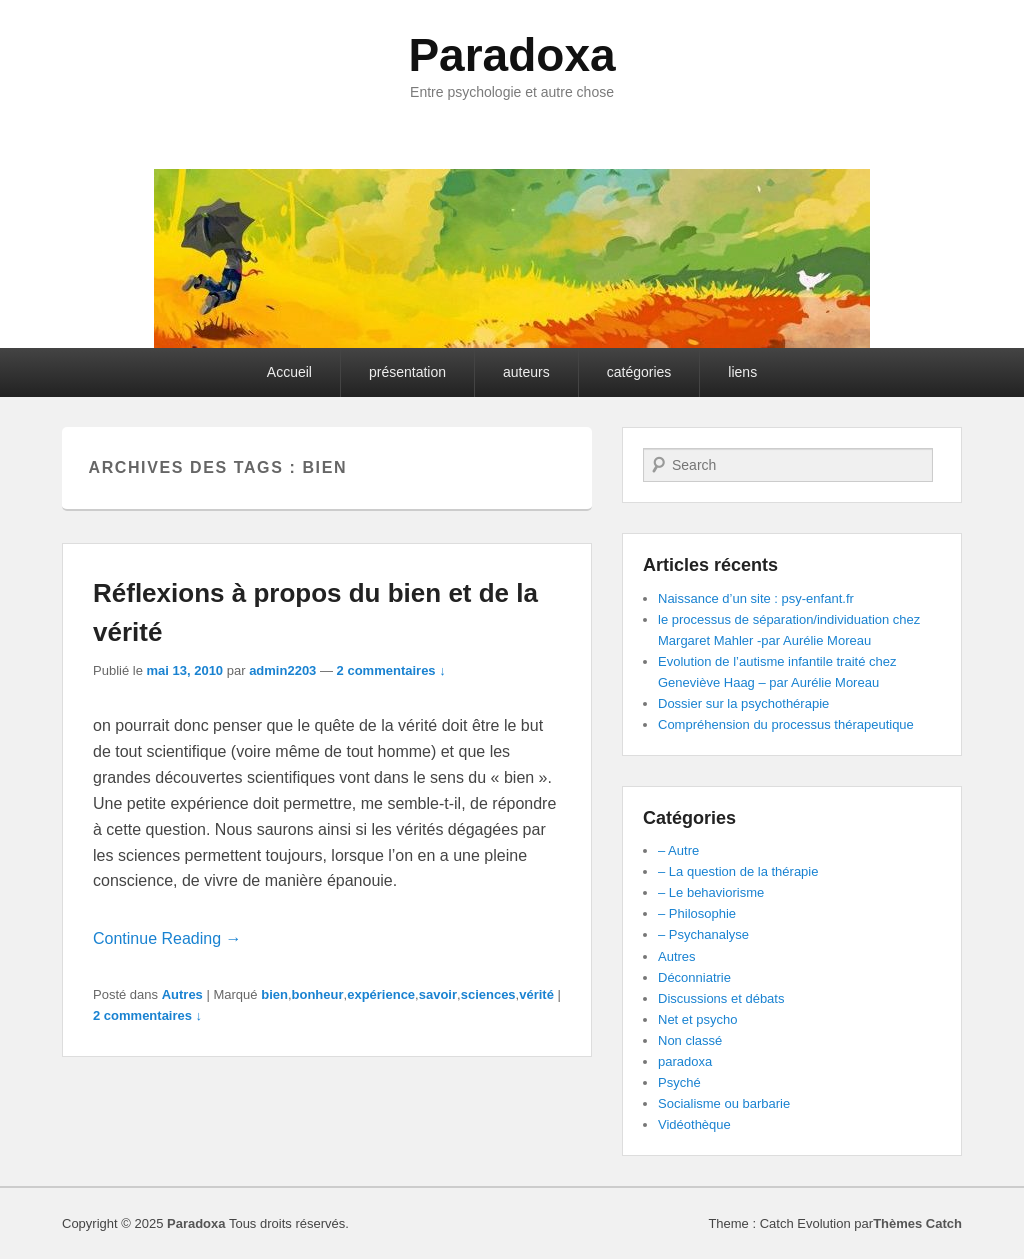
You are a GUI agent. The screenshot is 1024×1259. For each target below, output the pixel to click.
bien (274, 994)
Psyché (679, 1082)
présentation (407, 372)
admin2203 (282, 670)
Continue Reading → (167, 938)
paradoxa (685, 1061)
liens (742, 372)
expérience (381, 994)
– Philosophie (697, 913)
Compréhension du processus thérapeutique (786, 724)
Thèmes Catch (917, 1223)
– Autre (678, 850)
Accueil (289, 372)
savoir (438, 994)
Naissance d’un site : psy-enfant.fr (756, 598)
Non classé (690, 1040)
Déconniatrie (694, 977)
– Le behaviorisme (711, 892)
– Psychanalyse (703, 934)
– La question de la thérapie (738, 871)
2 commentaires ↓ (391, 670)
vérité (536, 994)
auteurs (526, 372)
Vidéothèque (694, 1124)
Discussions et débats (721, 998)
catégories (639, 372)
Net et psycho (698, 1019)
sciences (488, 994)
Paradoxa (511, 55)
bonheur (318, 994)
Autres (182, 994)
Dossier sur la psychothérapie (743, 703)
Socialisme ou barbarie (724, 1103)
